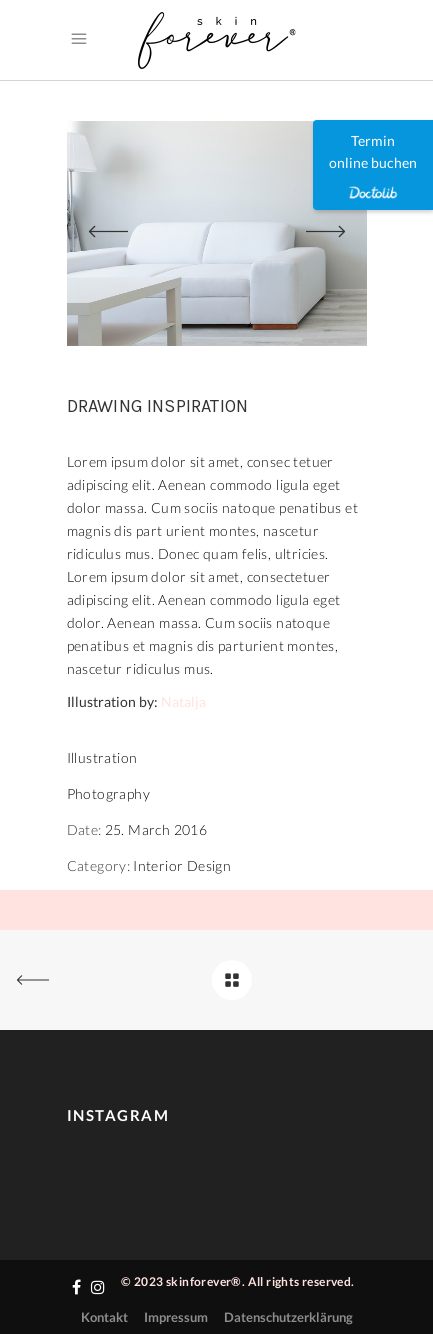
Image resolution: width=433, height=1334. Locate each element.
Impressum (176, 1317)
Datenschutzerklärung (288, 1317)
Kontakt (104, 1317)
